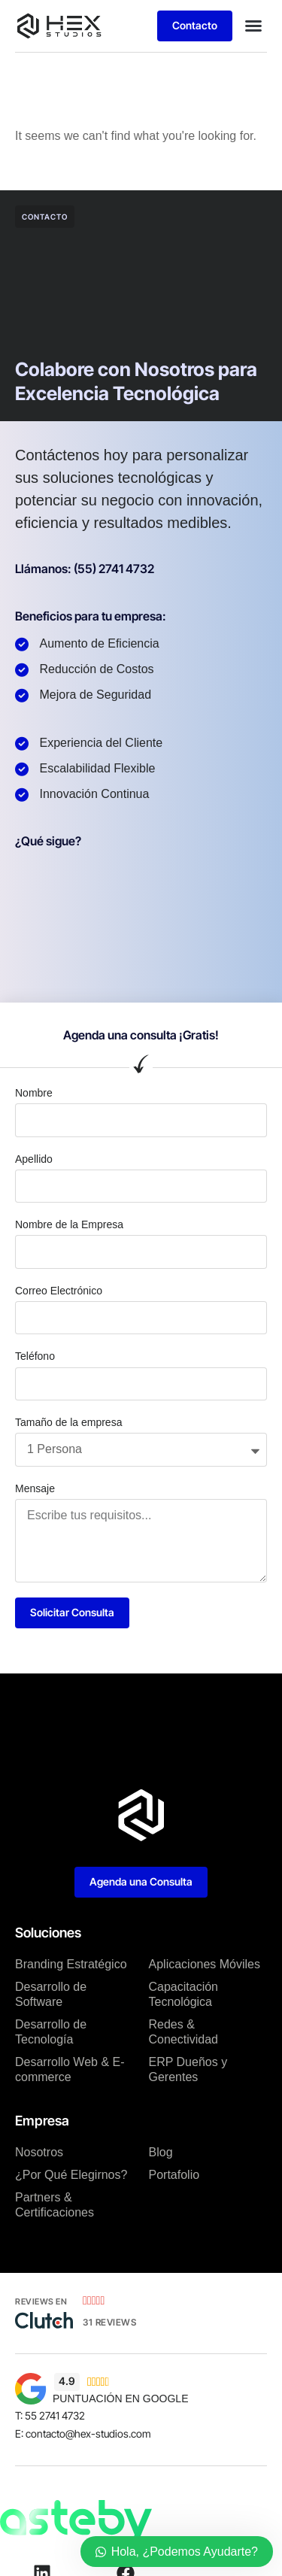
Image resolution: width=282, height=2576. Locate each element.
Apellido (34, 1159)
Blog (161, 2152)
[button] (253, 25)
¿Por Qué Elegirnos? (71, 2174)
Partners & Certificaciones (54, 2205)
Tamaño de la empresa (68, 1422)
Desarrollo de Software (50, 1994)
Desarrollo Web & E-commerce (70, 2069)
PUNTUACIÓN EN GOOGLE (120, 2398)
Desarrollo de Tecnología (50, 2032)
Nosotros (39, 2152)
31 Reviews (109, 2322)
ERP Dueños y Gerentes (188, 2069)
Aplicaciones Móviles (205, 1964)
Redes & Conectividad (184, 2032)
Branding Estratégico (71, 1964)
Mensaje (35, 1488)
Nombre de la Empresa (69, 1224)
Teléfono (35, 1356)
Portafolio (174, 2174)
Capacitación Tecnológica (184, 1994)
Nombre (34, 1093)
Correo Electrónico (58, 1291)
